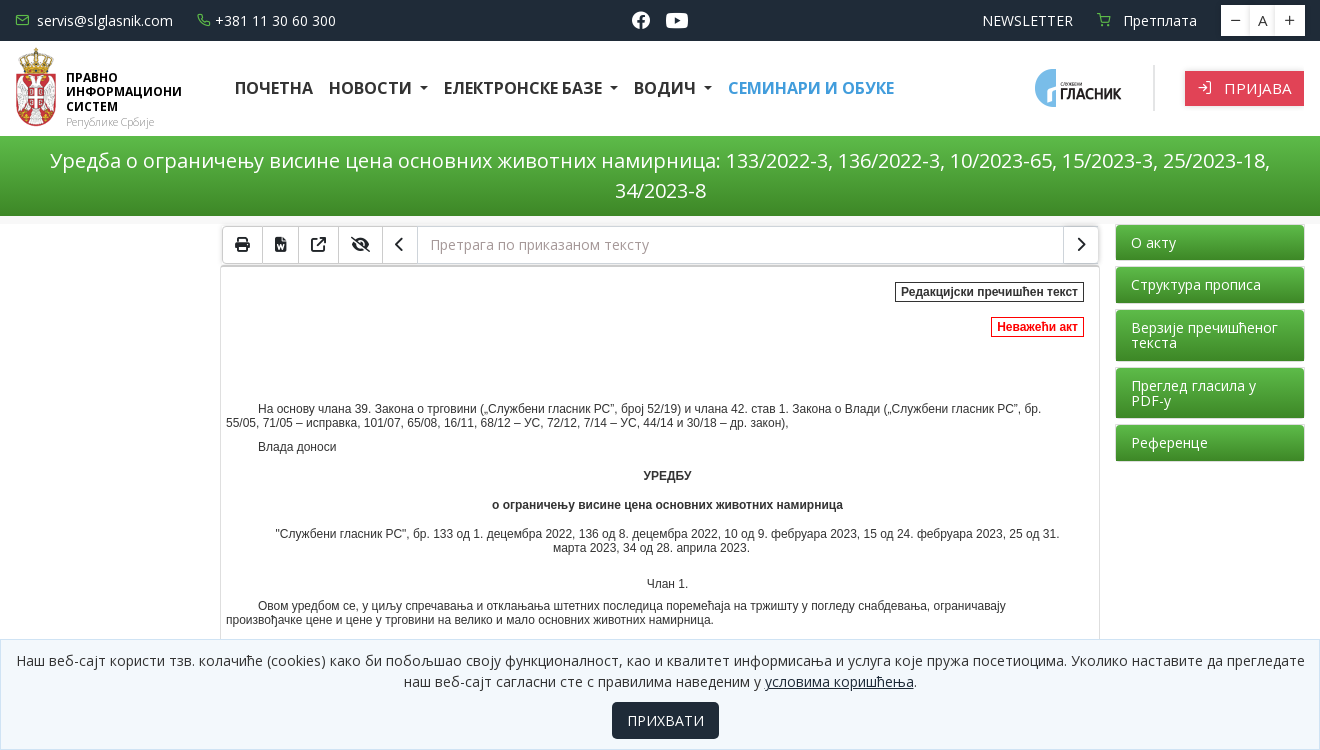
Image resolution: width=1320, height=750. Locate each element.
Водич (667, 88)
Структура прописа (1196, 284)
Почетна (274, 88)
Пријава (1244, 88)
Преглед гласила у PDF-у (1193, 393)
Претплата (1147, 20)
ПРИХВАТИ (665, 720)
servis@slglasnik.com (94, 20)
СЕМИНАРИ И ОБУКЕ (811, 88)
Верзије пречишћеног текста (1204, 335)
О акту (1153, 242)
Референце (1169, 442)
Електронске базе (525, 88)
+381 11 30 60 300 (266, 20)
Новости (372, 88)
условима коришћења (839, 681)
